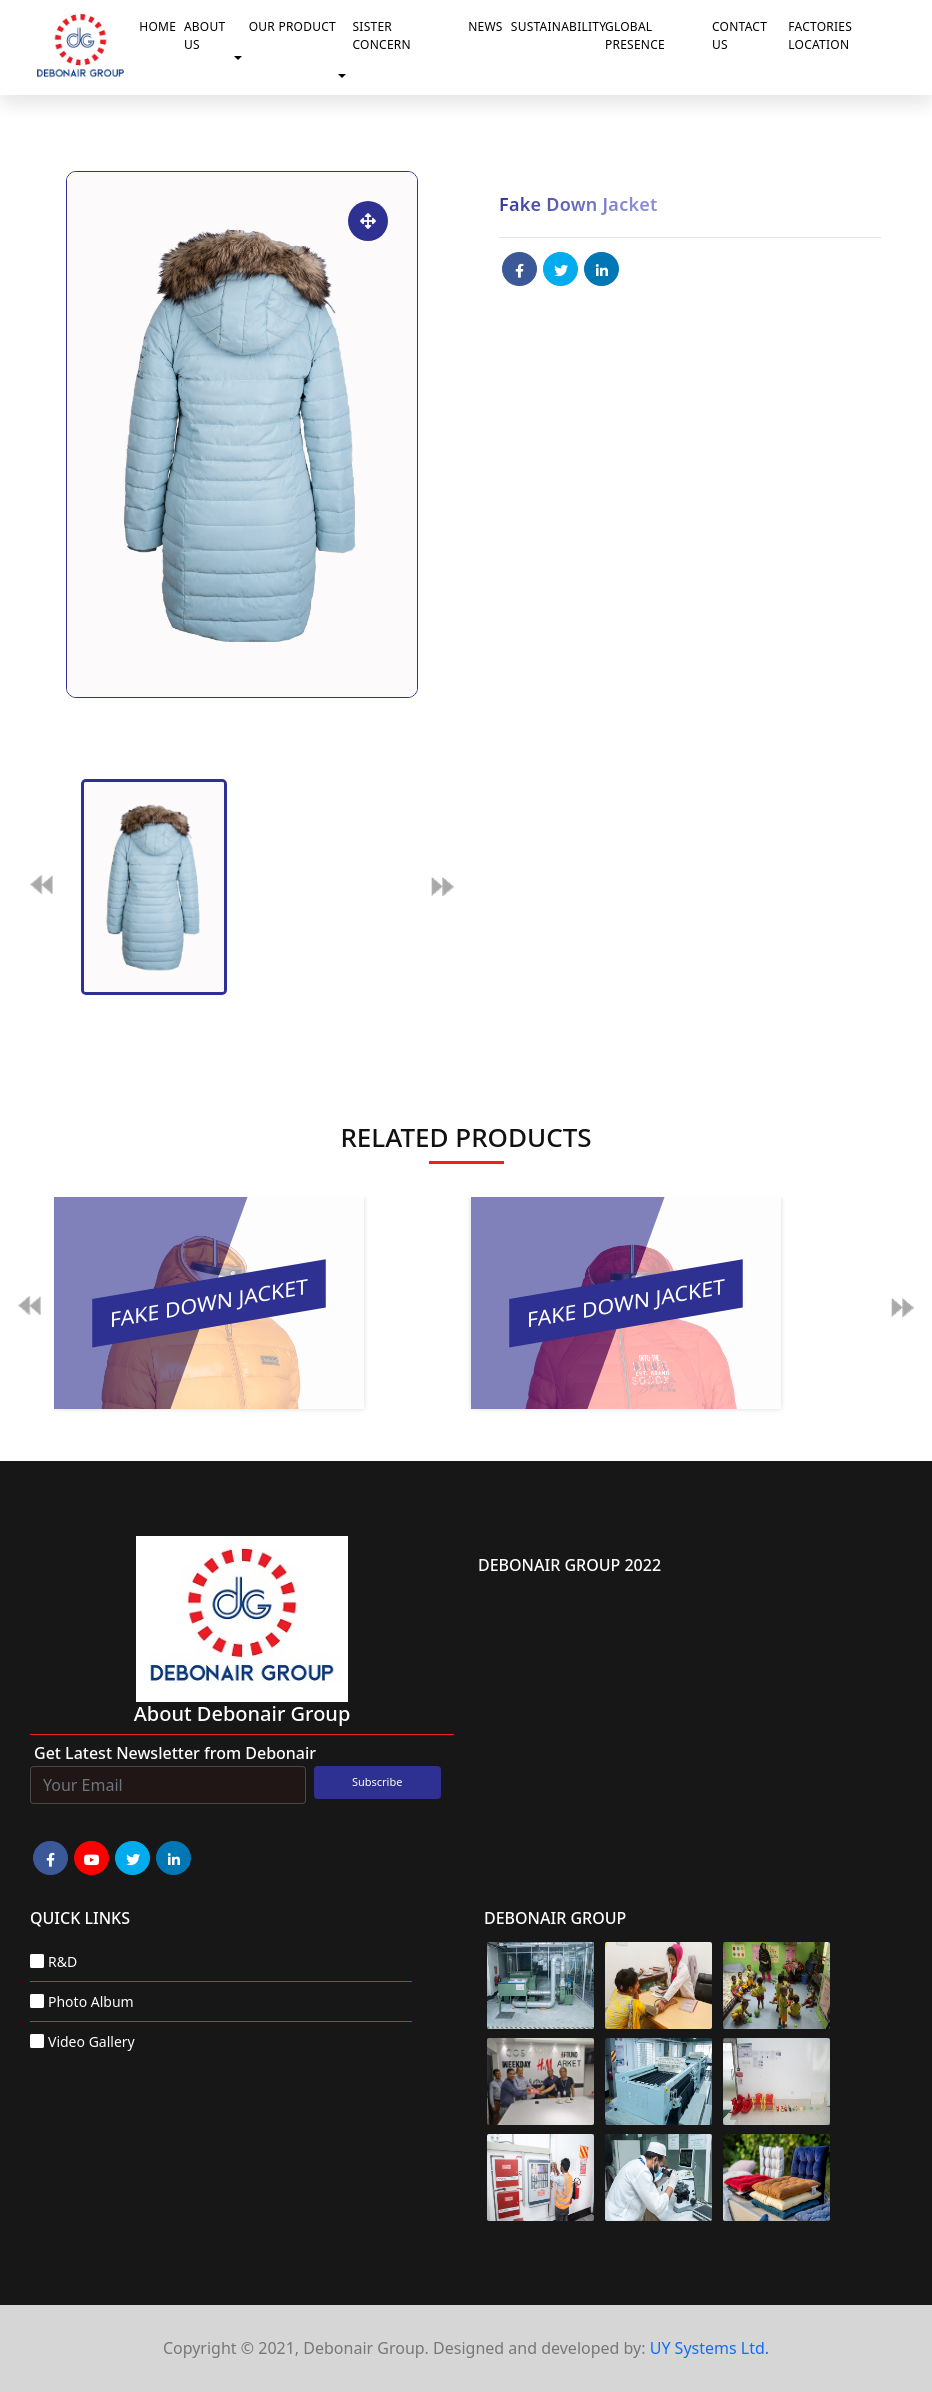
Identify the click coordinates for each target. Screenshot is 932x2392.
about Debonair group (242, 1713)
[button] (242, 59)
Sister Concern (382, 35)
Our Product (292, 26)
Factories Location (820, 35)
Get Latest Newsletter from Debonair (175, 1753)
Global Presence (635, 35)
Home (157, 26)
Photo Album (91, 2001)
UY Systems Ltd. (709, 2348)
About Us (205, 35)
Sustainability (554, 26)
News (485, 26)
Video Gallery (91, 2041)
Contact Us (739, 35)
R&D (62, 1961)
